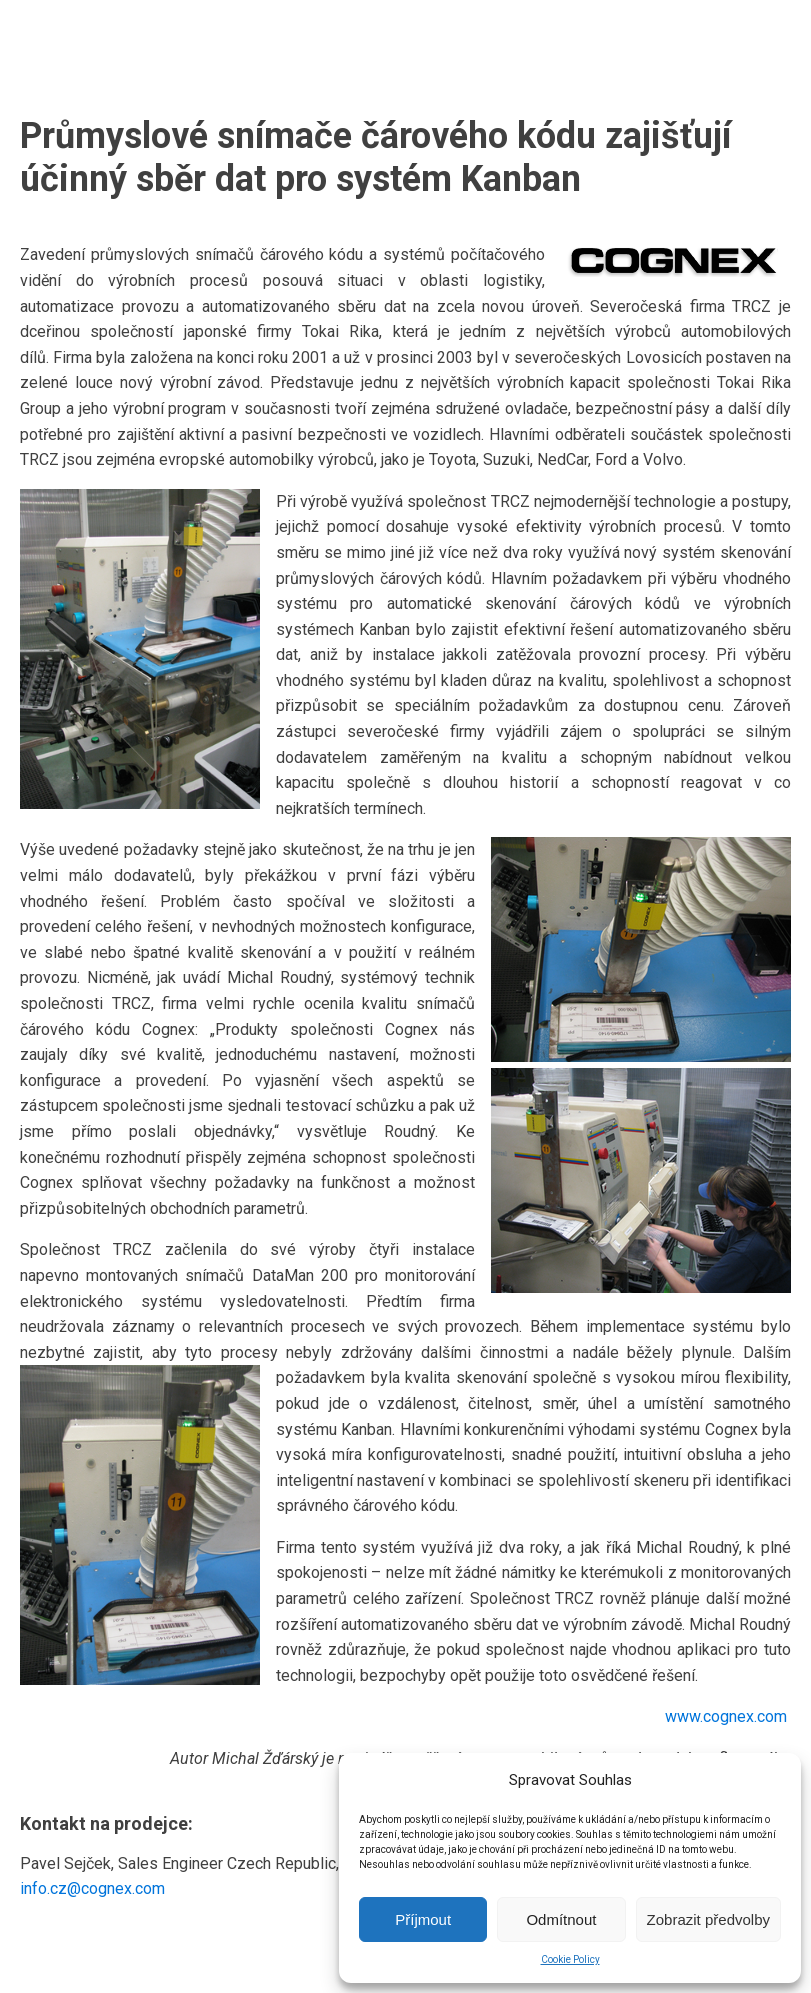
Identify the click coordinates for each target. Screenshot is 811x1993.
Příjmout (423, 1919)
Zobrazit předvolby (708, 1919)
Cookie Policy (570, 1959)
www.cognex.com (728, 1716)
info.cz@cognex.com (92, 1888)
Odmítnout (561, 1919)
